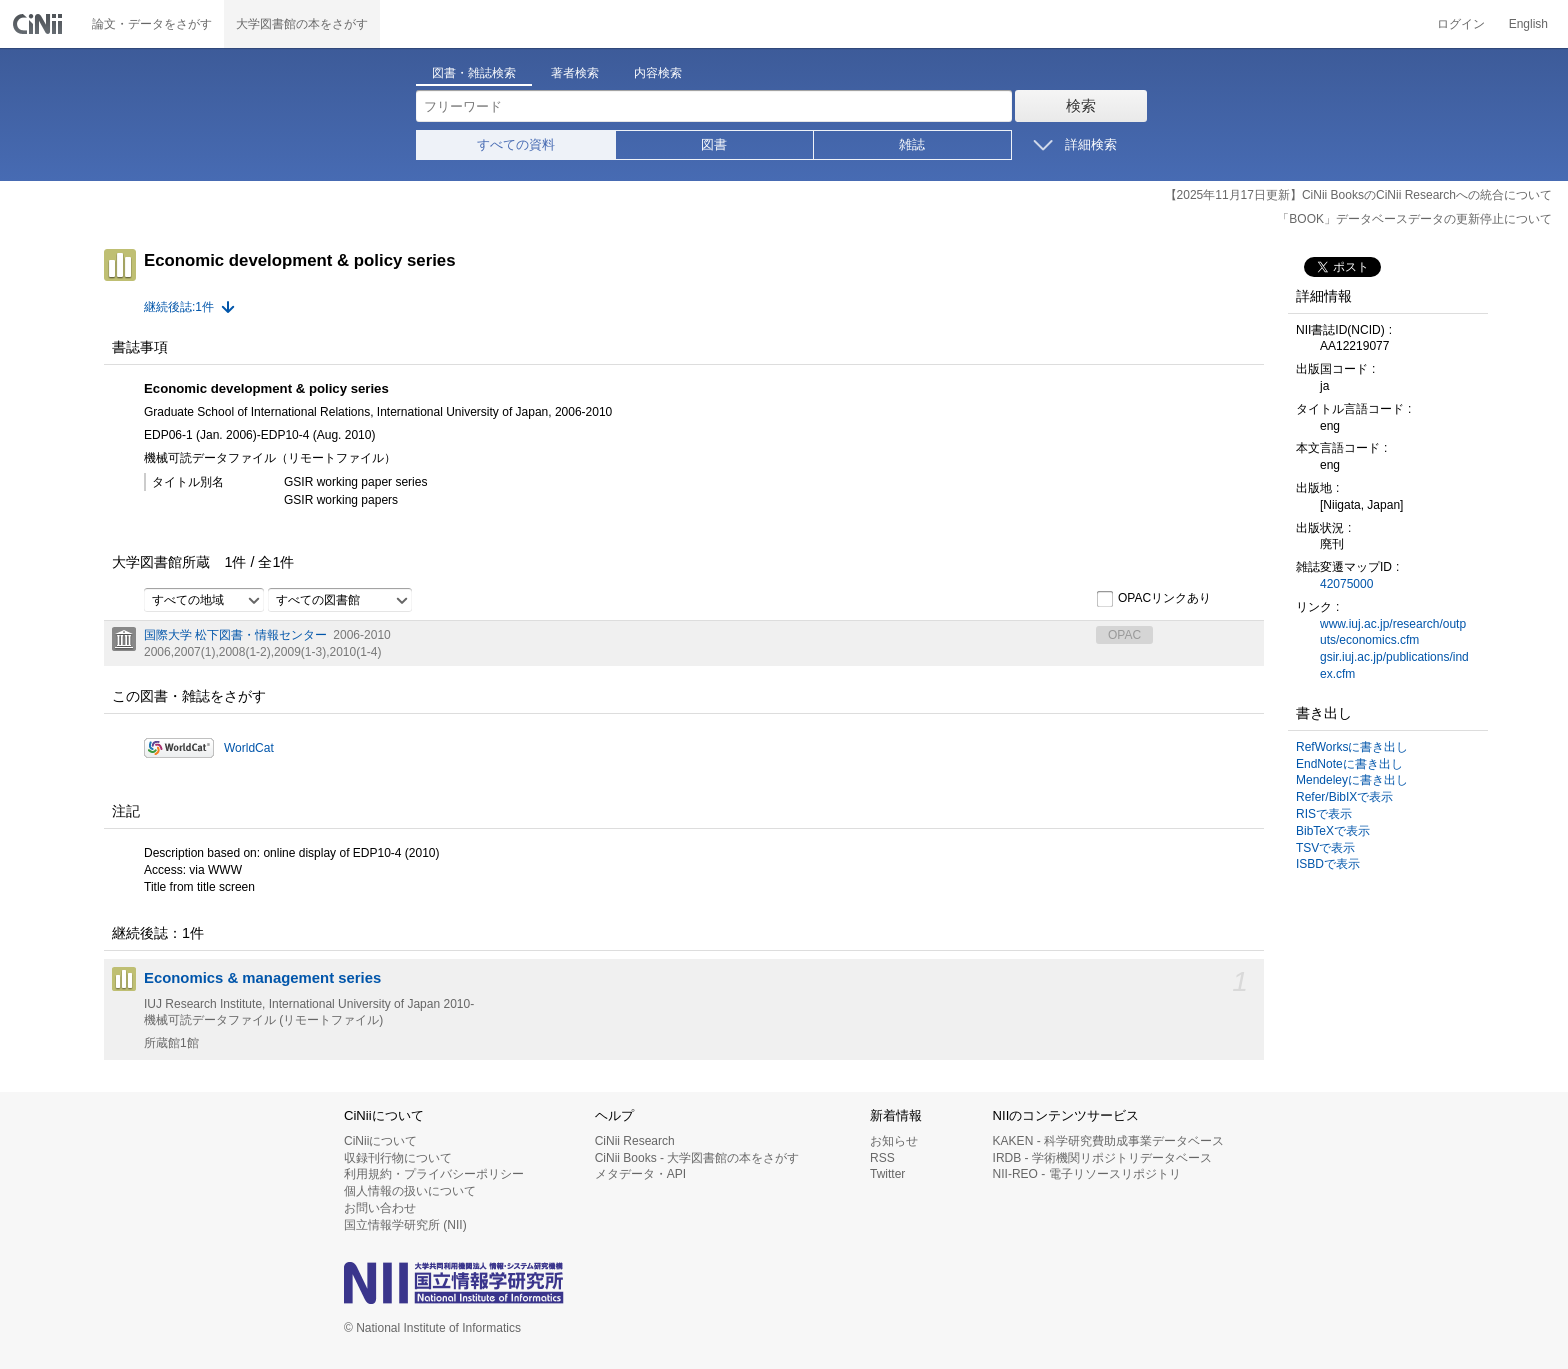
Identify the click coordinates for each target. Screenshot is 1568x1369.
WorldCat (249, 748)
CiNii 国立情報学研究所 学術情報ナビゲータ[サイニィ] (40, 24)
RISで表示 (1324, 814)
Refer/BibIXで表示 (1344, 797)
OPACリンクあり (1153, 599)
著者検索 (575, 73)
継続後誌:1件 (179, 307)
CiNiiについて (380, 1141)
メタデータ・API (640, 1174)
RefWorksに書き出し (1352, 747)
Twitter (887, 1174)
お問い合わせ (380, 1208)
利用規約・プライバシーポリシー (434, 1174)
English (1528, 24)
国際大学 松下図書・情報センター (235, 635)
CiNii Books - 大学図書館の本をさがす (697, 1158)
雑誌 (912, 144)
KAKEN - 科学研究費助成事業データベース (1108, 1141)
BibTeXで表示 (1333, 831)
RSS (882, 1158)
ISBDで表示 (1328, 864)
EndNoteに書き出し (1349, 764)
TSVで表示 (1325, 848)
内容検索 (658, 73)
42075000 (1346, 584)
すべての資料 (516, 144)
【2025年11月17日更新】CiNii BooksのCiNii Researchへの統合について (1358, 195)
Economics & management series (262, 978)
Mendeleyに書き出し (1352, 780)
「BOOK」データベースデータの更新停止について (1414, 219)
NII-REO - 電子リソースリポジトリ (1087, 1174)
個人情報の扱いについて (410, 1191)
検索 (1081, 105)
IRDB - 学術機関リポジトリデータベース (1102, 1158)
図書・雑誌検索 (474, 73)
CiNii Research (635, 1141)
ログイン (1461, 24)
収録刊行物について (398, 1158)
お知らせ (894, 1141)
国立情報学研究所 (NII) (405, 1225)
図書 (714, 144)
